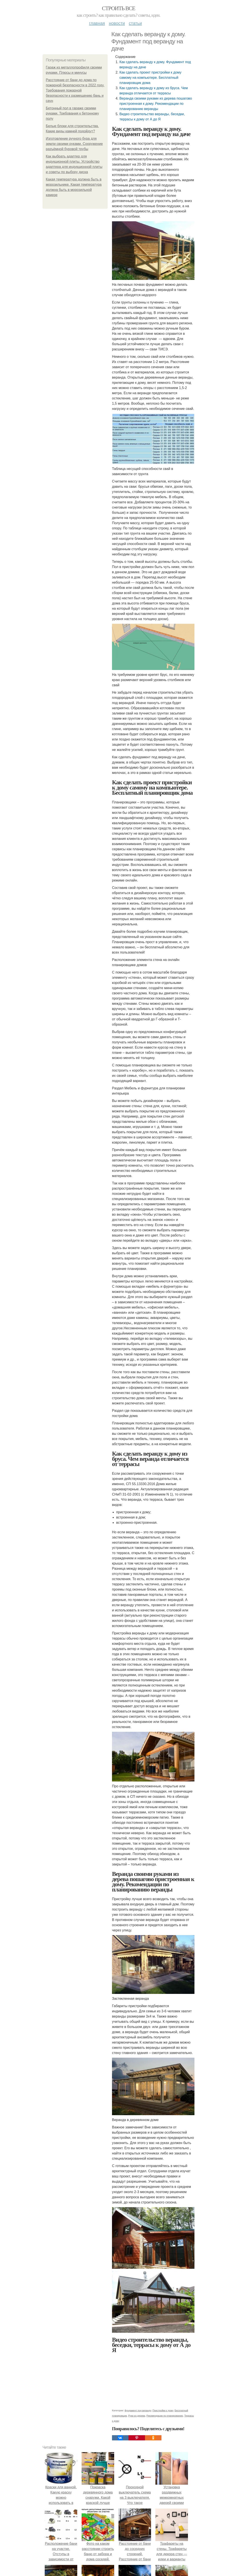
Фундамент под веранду (138, 2410)
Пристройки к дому (162, 2410)
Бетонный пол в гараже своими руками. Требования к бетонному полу (72, 113)
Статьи (135, 23)
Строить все (118, 8)
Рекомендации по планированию (164, 2415)
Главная (97, 23)
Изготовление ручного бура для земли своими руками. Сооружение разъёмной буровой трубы (74, 144)
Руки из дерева (136, 2415)
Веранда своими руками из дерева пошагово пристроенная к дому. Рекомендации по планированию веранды (155, 104)
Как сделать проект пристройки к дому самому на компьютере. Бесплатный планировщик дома (150, 78)
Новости (117, 23)
